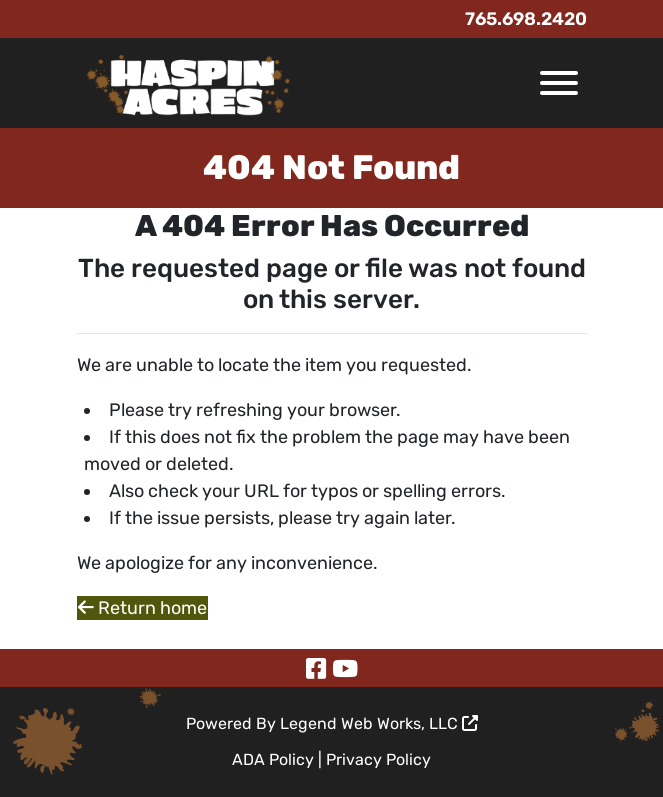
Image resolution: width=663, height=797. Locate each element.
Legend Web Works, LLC (379, 723)
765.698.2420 (526, 19)
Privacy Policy (378, 759)
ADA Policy (273, 759)
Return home (142, 608)
